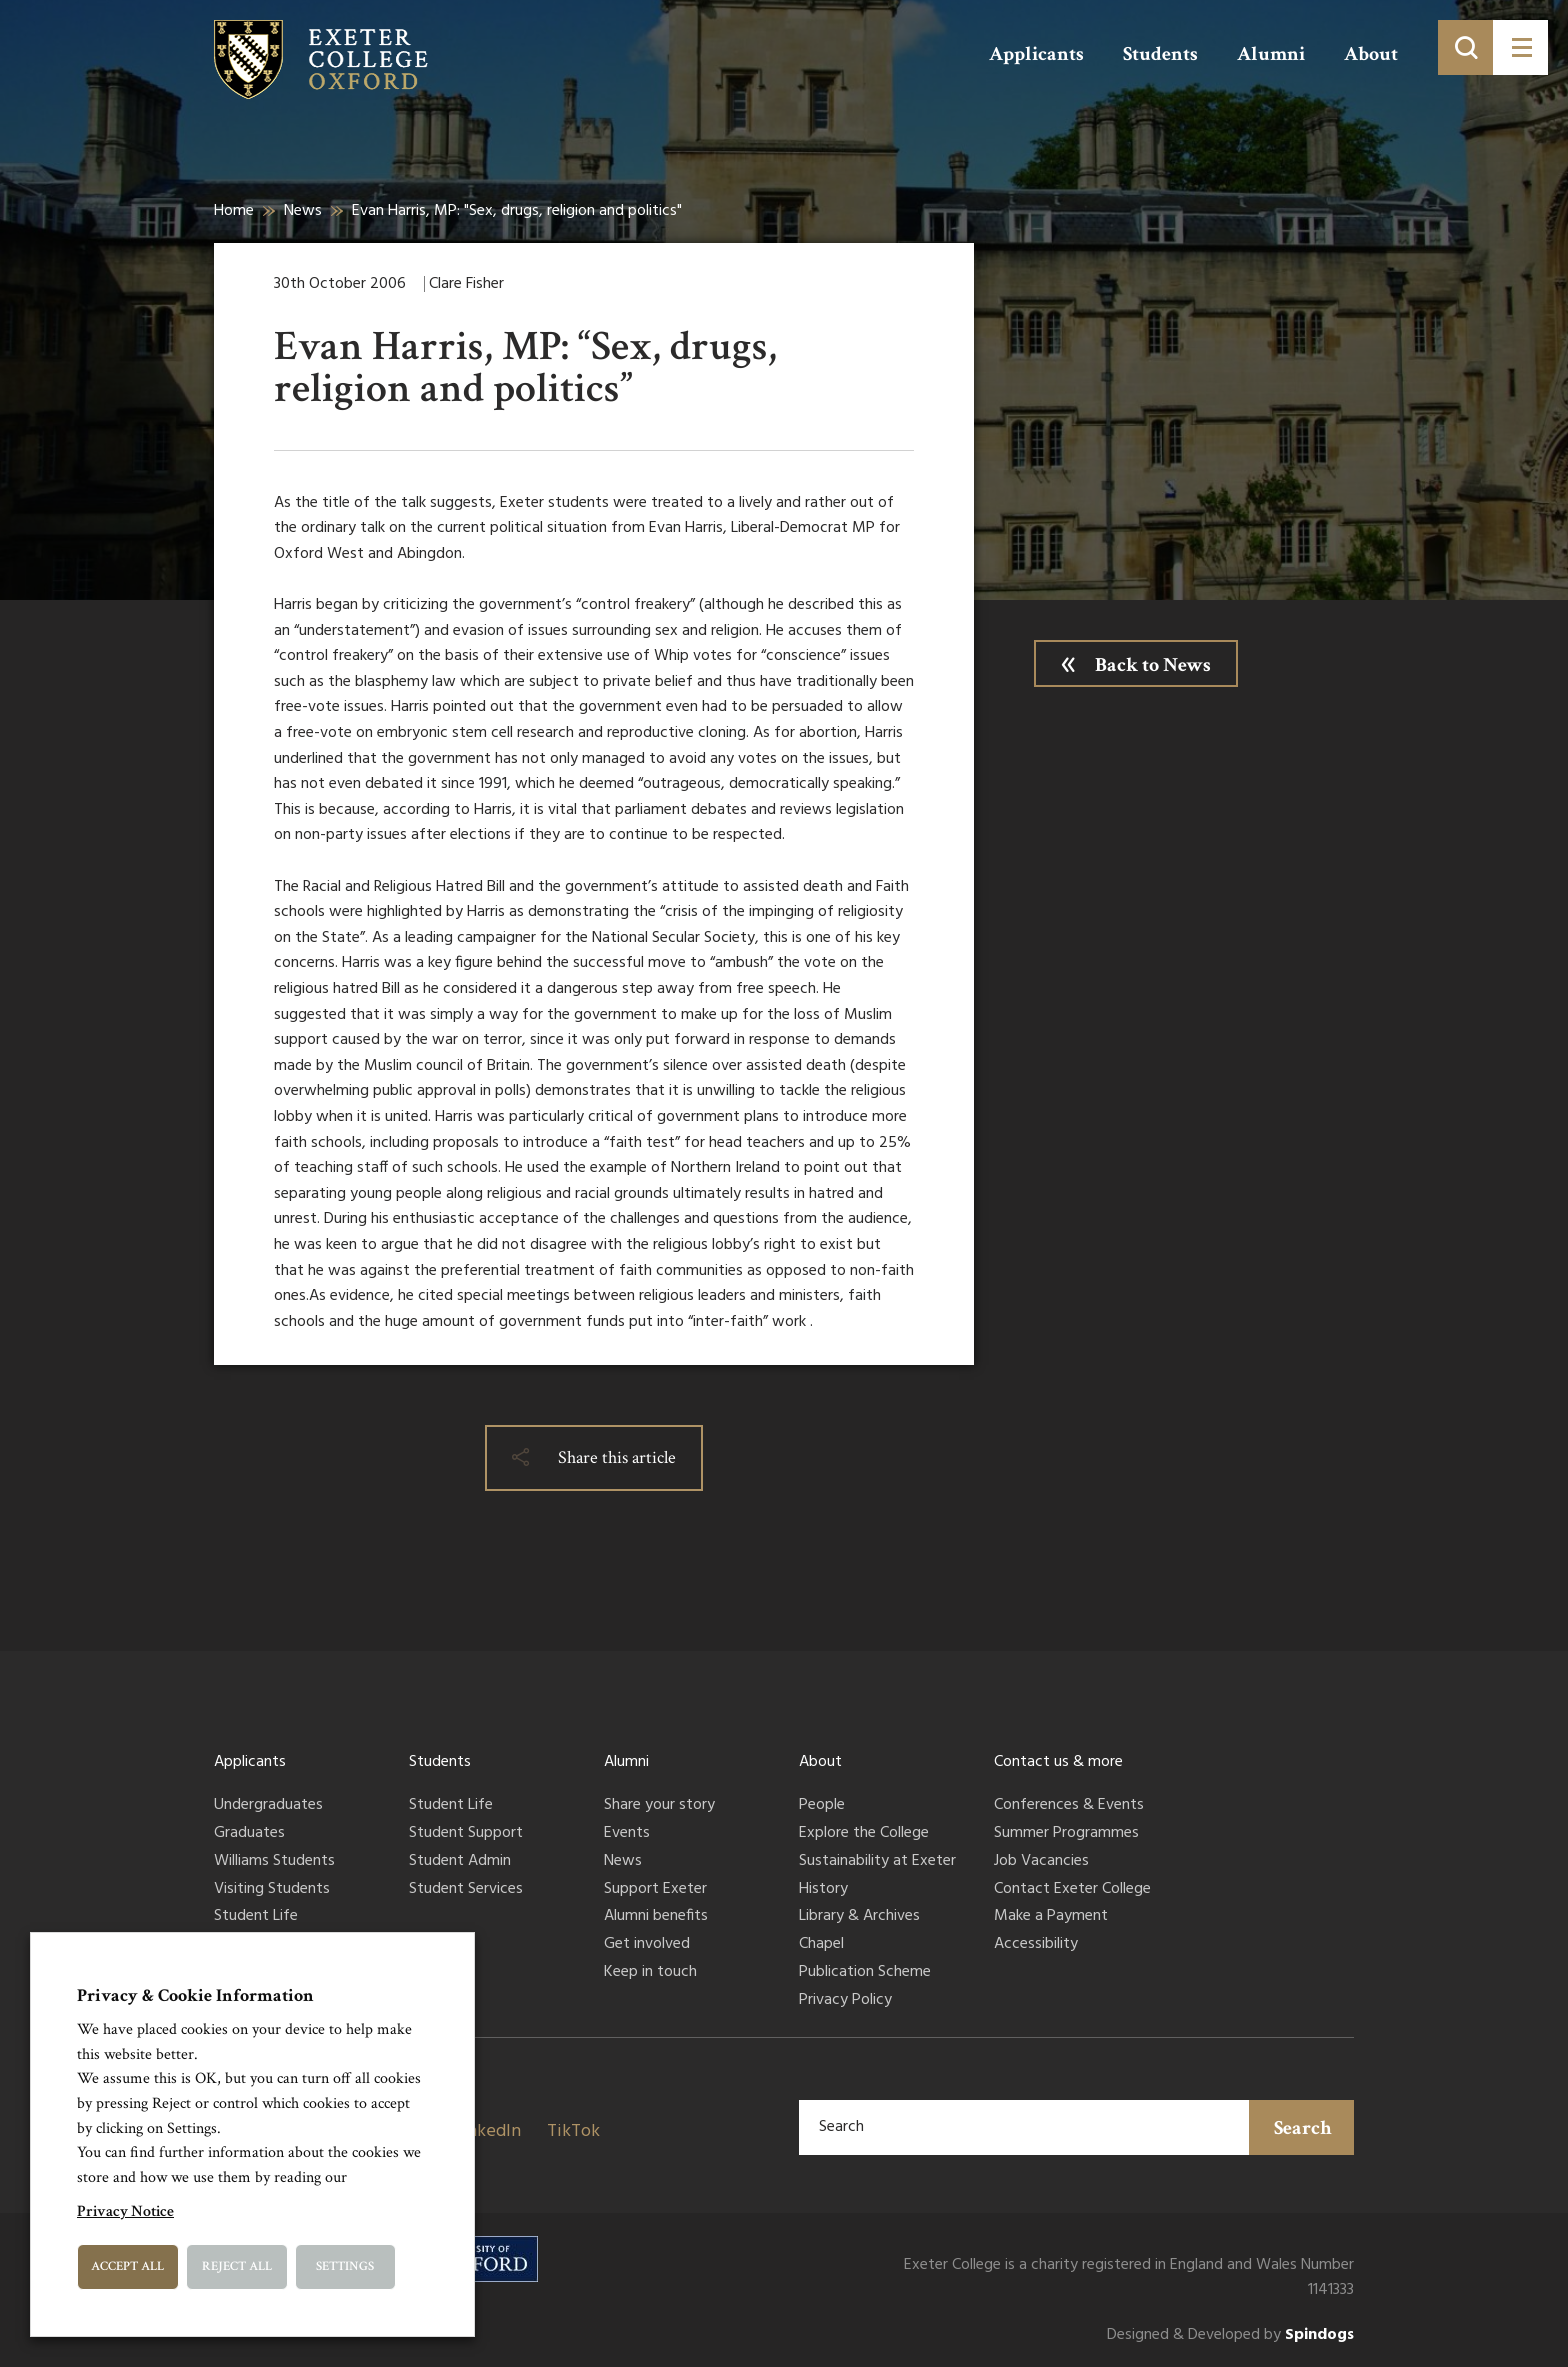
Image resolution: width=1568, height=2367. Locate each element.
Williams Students (274, 1862)
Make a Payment (1051, 1917)
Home (234, 211)
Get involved (647, 1945)
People (822, 1806)
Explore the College (864, 1834)
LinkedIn (487, 2131)
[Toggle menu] (1520, 47)
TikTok (573, 2131)
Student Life (256, 1917)
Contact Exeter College (1072, 1890)
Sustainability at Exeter (877, 1862)
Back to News (1153, 665)
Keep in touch (650, 1973)
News (303, 211)
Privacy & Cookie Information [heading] (195, 1995)
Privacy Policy (845, 2001)
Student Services (466, 1890)
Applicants (1036, 54)
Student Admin (460, 1862)
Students (1160, 54)
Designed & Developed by (1230, 2335)
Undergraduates (268, 1806)
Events (627, 1834)
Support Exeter (655, 1890)
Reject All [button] (237, 2266)
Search (1303, 2128)
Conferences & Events (1069, 1806)
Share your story (659, 1806)
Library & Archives (859, 1917)
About (1371, 54)
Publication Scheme (865, 1973)
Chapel (821, 1945)
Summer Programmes (1066, 1834)
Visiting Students (272, 1890)
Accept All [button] (127, 2266)
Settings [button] (345, 2266)
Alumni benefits (656, 1917)
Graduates (249, 1834)
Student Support (466, 1834)
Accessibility (1036, 1945)
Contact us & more (1058, 1762)
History (823, 1890)
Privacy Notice (125, 2211)
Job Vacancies (1041, 1862)
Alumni (1271, 54)
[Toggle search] (1465, 47)
